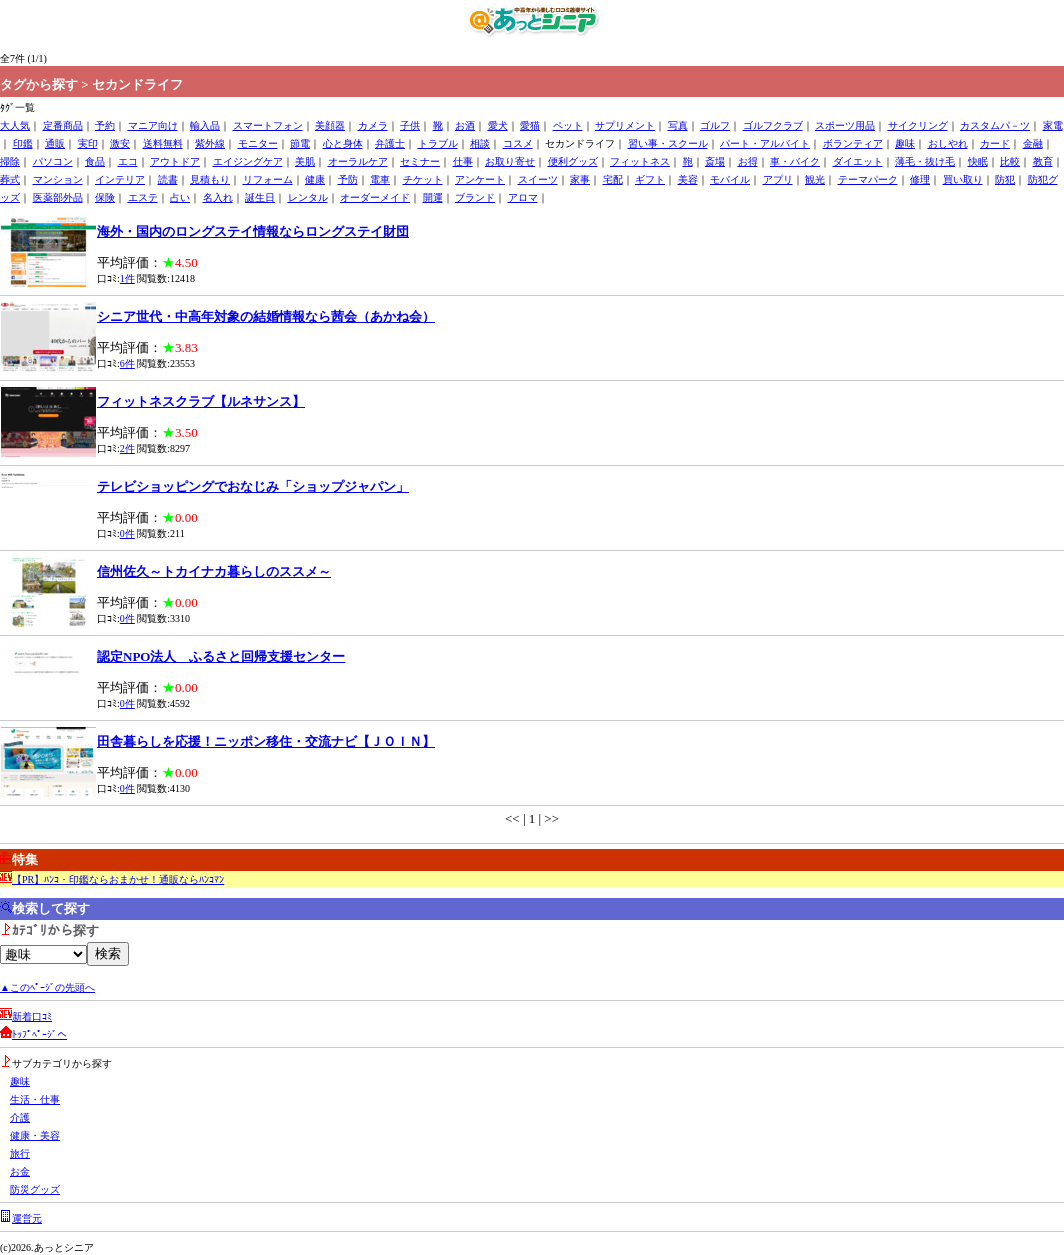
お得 (748, 161)
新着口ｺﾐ (32, 1016)
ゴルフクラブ (773, 125)
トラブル (438, 143)
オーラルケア (358, 161)
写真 (678, 125)
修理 (920, 179)
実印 (88, 143)
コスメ (518, 143)
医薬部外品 (58, 197)
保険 (105, 197)
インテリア (120, 179)
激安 (120, 143)
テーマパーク (868, 179)
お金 (20, 1171)
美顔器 (330, 125)
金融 (1033, 143)
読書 (168, 179)
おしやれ (948, 143)
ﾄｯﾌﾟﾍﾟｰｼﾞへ (39, 1034)
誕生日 (260, 197)
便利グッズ (573, 161)
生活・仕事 (35, 1099)
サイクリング (918, 125)
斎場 (715, 161)
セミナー (420, 161)
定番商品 (63, 125)
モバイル (730, 179)
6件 (127, 363)
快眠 (978, 161)
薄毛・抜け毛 (925, 161)
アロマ (523, 197)
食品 (95, 161)
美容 (688, 179)
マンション (58, 179)
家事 (580, 179)
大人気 (15, 125)
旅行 (20, 1153)
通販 (55, 143)
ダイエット (858, 161)
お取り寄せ (510, 161)
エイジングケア (248, 161)
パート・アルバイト (765, 143)
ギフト (650, 179)
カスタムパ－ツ (995, 125)
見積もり (210, 179)
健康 (315, 179)
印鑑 (23, 143)
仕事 (463, 161)
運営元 (27, 1218)
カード (995, 143)
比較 (1010, 161)
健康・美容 (35, 1135)
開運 (433, 197)
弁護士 (390, 143)
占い (180, 197)
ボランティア (853, 143)
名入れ (218, 197)
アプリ (778, 179)
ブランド (475, 197)
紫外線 (210, 143)
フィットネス (640, 161)
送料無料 (163, 143)
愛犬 (498, 125)
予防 (348, 179)
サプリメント (625, 125)
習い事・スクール (668, 143)
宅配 (613, 179)
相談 (480, 143)
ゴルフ (715, 125)
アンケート (480, 179)
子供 (410, 125)
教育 (1043, 161)
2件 (127, 448)
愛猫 (530, 125)
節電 (300, 143)
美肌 (305, 161)
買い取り (963, 179)
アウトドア (175, 161)
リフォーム (268, 179)
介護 (20, 1117)
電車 (380, 179)
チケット (423, 179)
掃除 (10, 161)
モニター (258, 143)
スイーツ (538, 179)
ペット (568, 125)
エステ (143, 197)
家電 (1053, 125)
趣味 (905, 143)
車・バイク (795, 161)
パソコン (53, 161)
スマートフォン (268, 125)
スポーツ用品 (845, 125)
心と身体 (343, 143)
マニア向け (153, 125)
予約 (105, 125)
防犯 (1005, 179)
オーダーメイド (375, 197)
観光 (815, 179)
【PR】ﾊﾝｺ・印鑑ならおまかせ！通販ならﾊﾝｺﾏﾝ (118, 879)
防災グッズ (35, 1189)
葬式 (10, 179)
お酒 (465, 125)
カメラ (373, 125)
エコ (128, 161)
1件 (127, 278)
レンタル (308, 197)
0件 (127, 533)
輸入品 (205, 125)
